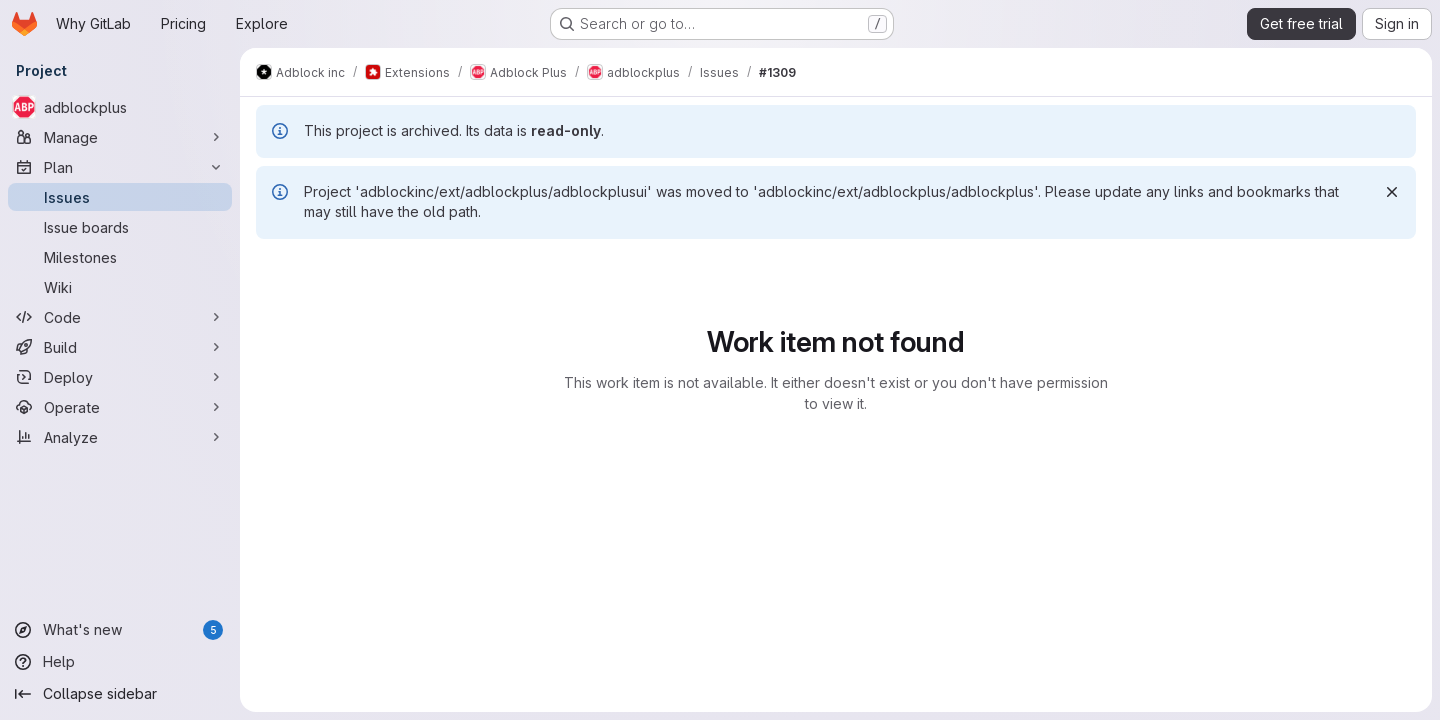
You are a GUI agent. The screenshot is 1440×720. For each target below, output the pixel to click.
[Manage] (120, 137)
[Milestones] (120, 257)
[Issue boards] (120, 227)
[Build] (120, 347)
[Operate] (120, 407)
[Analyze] (120, 437)
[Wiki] (120, 287)
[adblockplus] (120, 107)
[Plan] (120, 167)
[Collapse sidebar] (120, 694)
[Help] (120, 662)
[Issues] (120, 197)
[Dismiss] (1392, 192)
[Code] (120, 317)
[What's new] (120, 630)
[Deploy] (120, 377)
